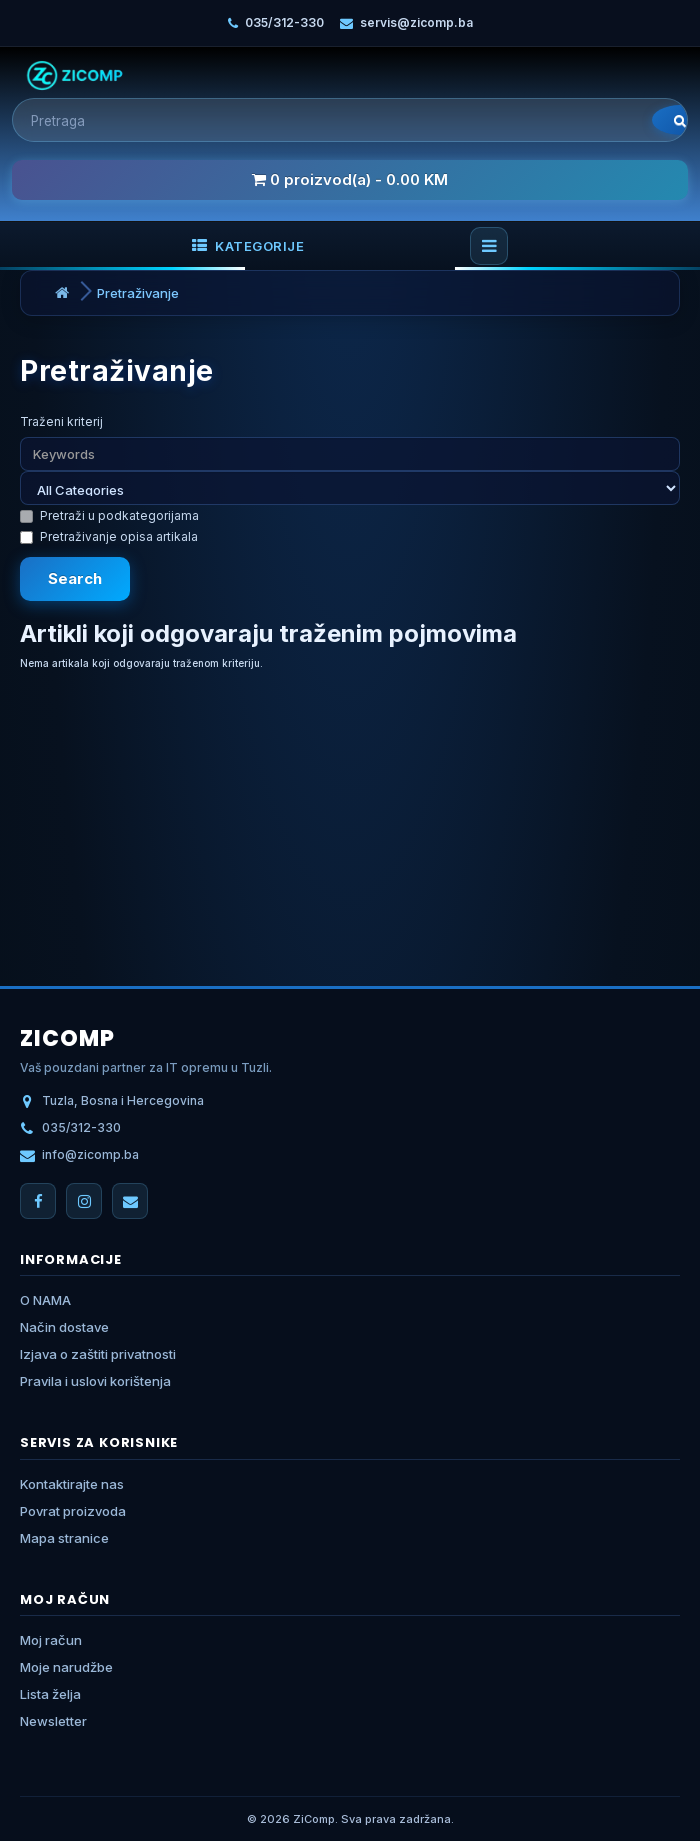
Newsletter (53, 1721)
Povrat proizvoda (73, 1511)
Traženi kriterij (61, 421)
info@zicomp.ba (90, 1154)
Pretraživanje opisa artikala (109, 536)
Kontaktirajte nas (72, 1484)
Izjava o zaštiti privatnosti (98, 1354)
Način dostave (64, 1327)
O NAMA (45, 1300)
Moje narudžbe (66, 1667)
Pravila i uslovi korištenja (95, 1381)
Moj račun (51, 1640)
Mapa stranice (64, 1538)
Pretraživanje (138, 293)
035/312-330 (284, 22)
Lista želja (50, 1694)
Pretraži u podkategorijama (109, 515)
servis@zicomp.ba (416, 22)
